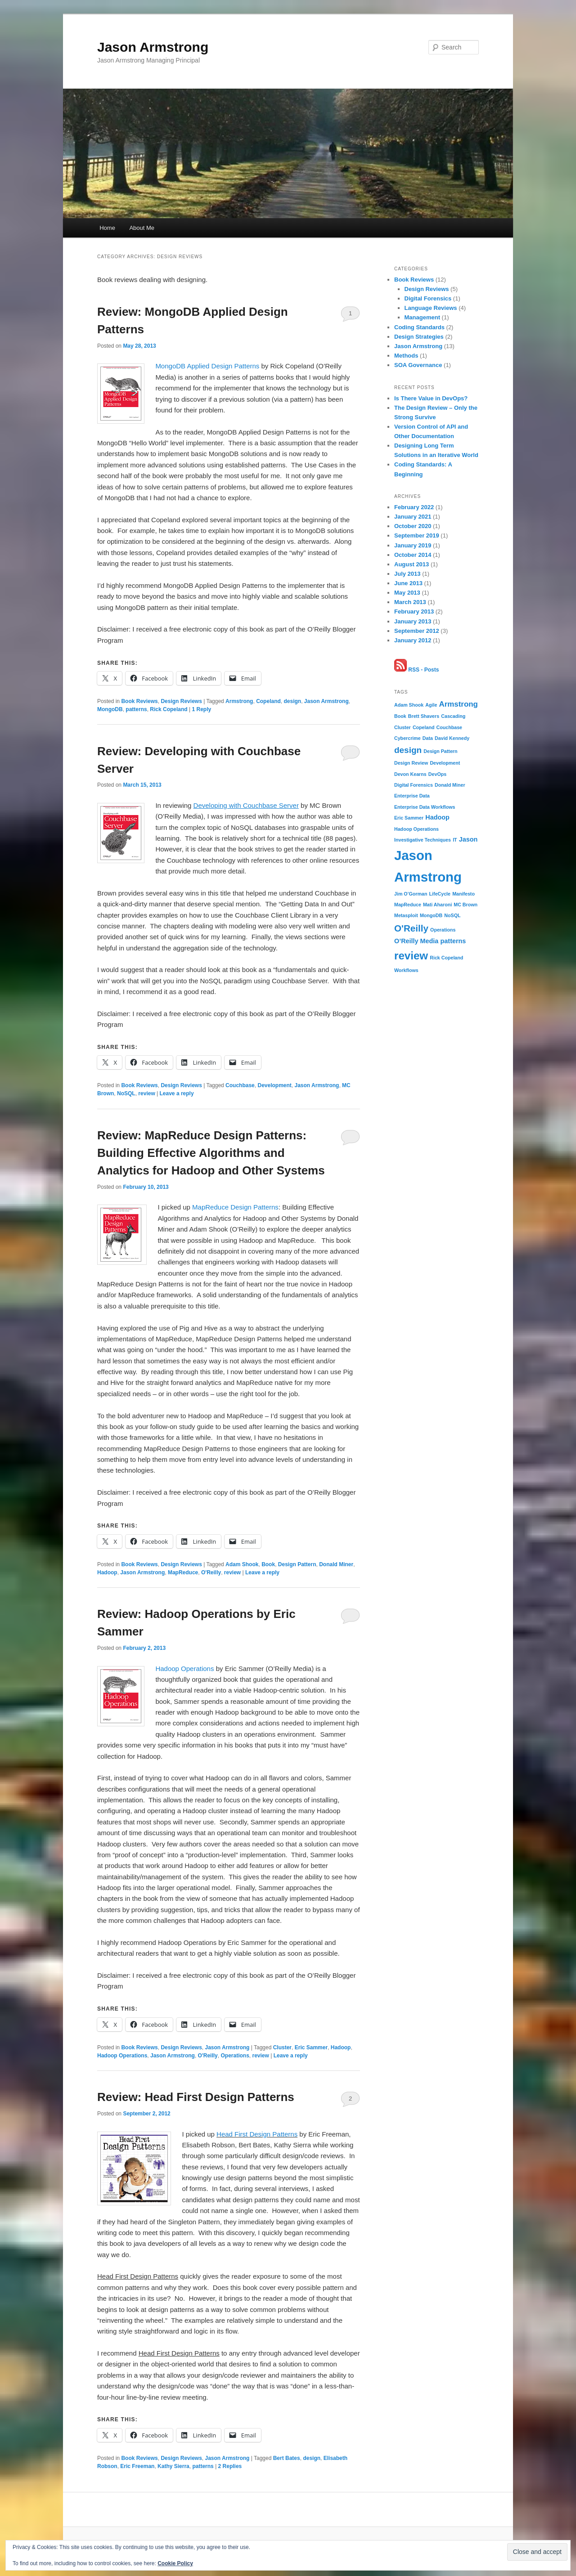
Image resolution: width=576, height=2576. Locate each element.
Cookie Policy (175, 2563)
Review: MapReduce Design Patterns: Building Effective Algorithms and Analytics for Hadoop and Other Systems (211, 1153)
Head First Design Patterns (256, 2134)
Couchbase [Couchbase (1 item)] (449, 727)
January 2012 (412, 640)
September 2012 (416, 630)
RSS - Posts (416, 670)
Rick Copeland (168, 709)
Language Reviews (431, 308)
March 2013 (410, 602)
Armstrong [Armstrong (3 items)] (458, 704)
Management (422, 317)
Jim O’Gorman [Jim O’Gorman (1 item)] (410, 893)
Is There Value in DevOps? (431, 398)
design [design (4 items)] (408, 750)
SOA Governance (418, 365)
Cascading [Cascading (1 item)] (453, 716)
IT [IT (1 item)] (455, 839)
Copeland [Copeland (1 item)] (424, 727)
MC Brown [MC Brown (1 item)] (465, 904)
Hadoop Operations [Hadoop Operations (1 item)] (416, 829)
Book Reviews (139, 701)
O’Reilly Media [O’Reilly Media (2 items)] (416, 941)
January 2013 (412, 621)
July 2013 (407, 573)
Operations (234, 2055)
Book (268, 1564)
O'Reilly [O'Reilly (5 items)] (411, 928)
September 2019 (416, 535)
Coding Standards (419, 327)
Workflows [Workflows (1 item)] (406, 970)
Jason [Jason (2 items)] (468, 839)
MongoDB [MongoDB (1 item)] (431, 915)
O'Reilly (211, 1572)
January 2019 (412, 545)
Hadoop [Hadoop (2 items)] (437, 817)
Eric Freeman (137, 2466)
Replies (230, 2466)
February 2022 (414, 507)
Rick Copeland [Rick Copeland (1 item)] (446, 957)
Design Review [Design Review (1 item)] (411, 763)
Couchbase (240, 1085)
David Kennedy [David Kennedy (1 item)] (452, 738)
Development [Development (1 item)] (445, 763)
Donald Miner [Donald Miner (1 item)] (450, 785)
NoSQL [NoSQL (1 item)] (452, 915)
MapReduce (183, 1572)
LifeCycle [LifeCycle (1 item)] (439, 893)
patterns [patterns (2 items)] (453, 941)
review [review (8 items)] (411, 956)
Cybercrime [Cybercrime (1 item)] (407, 738)
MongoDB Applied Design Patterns (207, 366)
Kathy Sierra (173, 2466)
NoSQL (126, 1093)
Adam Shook (241, 1564)
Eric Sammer (311, 2047)
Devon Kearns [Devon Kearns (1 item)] (410, 774)
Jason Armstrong (152, 47)
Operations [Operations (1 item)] (442, 929)
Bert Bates (286, 2458)
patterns (136, 709)
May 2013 (407, 592)
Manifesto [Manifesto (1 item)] (463, 893)
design (292, 701)
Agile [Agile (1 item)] (431, 705)
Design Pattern (297, 1564)
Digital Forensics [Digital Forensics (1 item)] (413, 785)
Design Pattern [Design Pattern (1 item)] (440, 751)
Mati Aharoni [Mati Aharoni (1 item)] (437, 904)
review (146, 1093)
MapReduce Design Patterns (235, 1207)
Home (107, 227)
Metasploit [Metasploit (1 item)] (406, 915)
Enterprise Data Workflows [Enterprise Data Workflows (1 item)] (424, 807)
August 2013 (411, 564)
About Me (141, 227)
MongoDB (110, 709)
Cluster (282, 2047)
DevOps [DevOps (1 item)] (437, 774)
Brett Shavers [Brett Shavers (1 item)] (423, 716)
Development (274, 1085)
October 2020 (412, 526)
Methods (406, 355)
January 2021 (412, 516)
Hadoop (107, 1572)
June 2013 (408, 583)
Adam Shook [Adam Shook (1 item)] (408, 705)
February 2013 (414, 611)
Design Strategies (419, 336)
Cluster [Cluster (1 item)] (402, 727)
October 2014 (412, 554)
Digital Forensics (428, 298)
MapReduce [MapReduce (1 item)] (407, 904)
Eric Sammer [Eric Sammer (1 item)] (408, 817)
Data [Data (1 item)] (428, 738)
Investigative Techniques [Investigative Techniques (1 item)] (422, 839)
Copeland (268, 701)
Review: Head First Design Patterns (195, 2097)
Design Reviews (181, 701)
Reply (202, 709)
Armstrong (239, 701)
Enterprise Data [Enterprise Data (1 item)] (412, 795)
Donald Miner (336, 1564)
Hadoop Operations (184, 1668)
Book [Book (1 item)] (400, 716)
